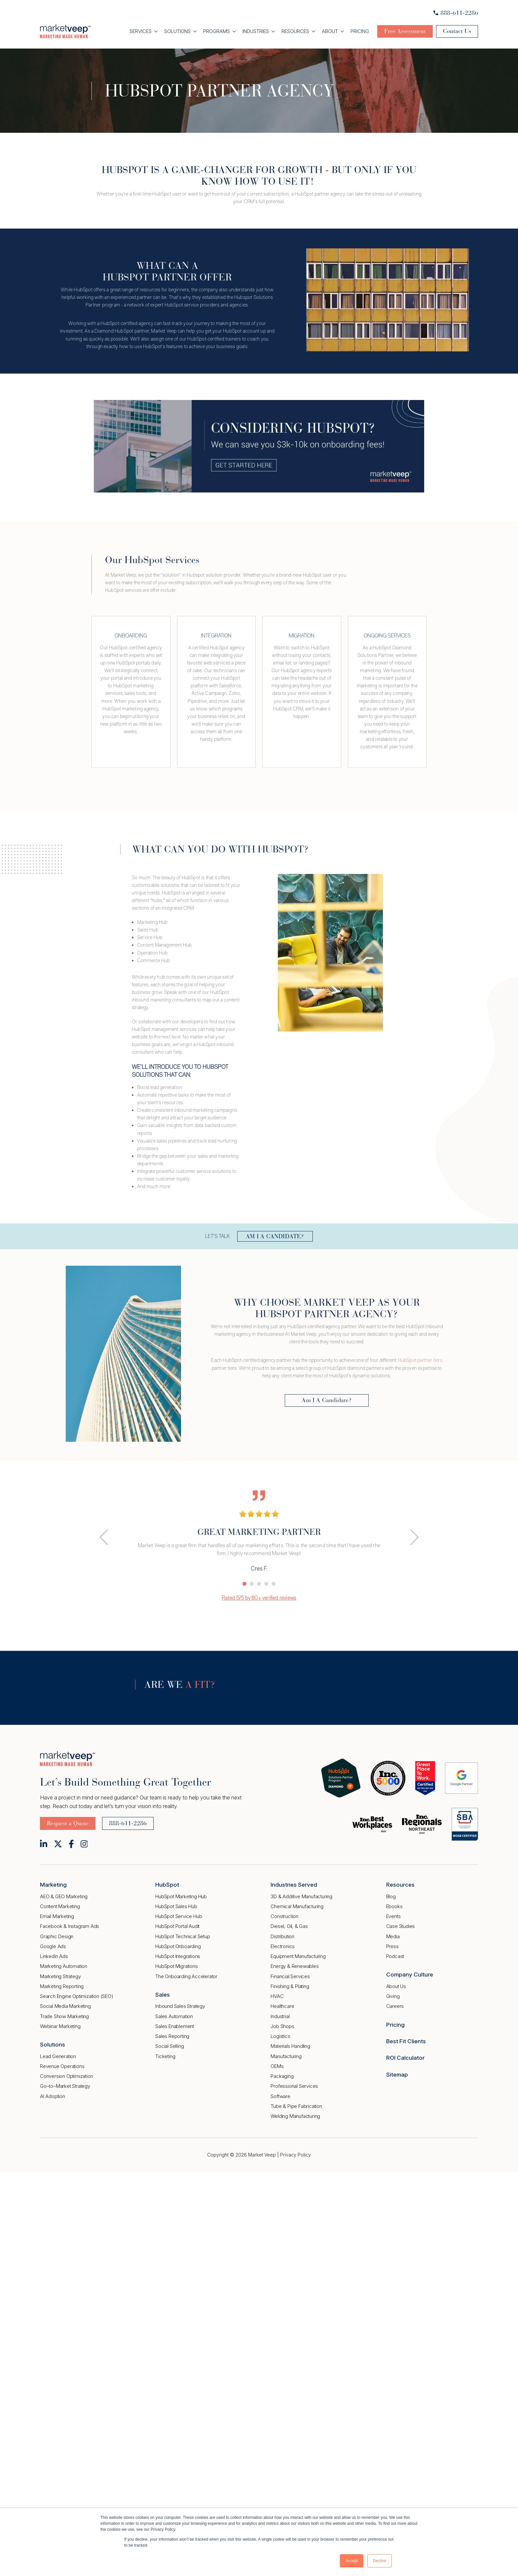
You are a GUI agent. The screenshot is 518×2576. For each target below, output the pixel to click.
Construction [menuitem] (284, 1916)
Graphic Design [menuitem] (56, 1936)
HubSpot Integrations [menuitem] (177, 1956)
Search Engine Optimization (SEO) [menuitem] (76, 1996)
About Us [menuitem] (396, 1986)
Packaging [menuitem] (282, 2076)
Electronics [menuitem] (283, 1946)
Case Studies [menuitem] (400, 1926)
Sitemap (397, 2074)
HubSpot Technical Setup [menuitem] (182, 1936)
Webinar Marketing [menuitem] (60, 2026)
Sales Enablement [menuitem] (174, 2026)
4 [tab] (266, 1584)
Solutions (177, 31)
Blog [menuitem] (391, 1896)
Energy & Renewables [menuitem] (294, 1966)
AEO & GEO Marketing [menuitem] (64, 1896)
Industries (255, 31)
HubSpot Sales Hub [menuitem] (176, 1906)
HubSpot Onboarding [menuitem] (178, 1946)
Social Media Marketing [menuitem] (65, 2006)
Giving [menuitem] (393, 1996)
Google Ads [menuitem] (53, 1946)
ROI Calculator (405, 2057)
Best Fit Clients (406, 2041)
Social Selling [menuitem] (169, 2046)
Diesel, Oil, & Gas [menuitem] (289, 1926)
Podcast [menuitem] (395, 1956)
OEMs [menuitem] (277, 2066)
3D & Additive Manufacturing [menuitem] (301, 1896)
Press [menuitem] (392, 1946)
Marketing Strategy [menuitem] (60, 1976)
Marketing (53, 1884)
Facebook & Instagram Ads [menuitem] (69, 1926)
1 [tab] (244, 1584)
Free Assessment (405, 31)
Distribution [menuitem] (282, 1936)
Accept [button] (352, 2560)
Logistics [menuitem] (280, 2036)
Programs (216, 31)
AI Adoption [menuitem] (52, 2096)
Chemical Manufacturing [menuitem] (297, 1906)
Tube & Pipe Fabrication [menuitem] (296, 2106)
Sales (162, 1994)
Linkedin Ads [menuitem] (54, 1956)
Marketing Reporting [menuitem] (62, 1986)
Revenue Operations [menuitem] (62, 2066)
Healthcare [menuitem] (282, 2006)
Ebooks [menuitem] (394, 1906)
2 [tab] (252, 1584)
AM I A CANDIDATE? (275, 1236)
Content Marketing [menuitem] (60, 1906)
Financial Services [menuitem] (290, 1976)
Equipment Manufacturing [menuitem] (298, 1956)
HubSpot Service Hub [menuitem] (178, 1916)
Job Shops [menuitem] (282, 2026)
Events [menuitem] (393, 1916)
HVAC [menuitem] (277, 1996)
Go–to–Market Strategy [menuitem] (65, 2086)
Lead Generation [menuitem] (58, 2056)
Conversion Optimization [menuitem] (66, 2076)
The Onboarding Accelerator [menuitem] (186, 1976)
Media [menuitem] (393, 1936)
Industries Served (294, 1884)
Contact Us (457, 31)
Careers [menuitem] (395, 2006)
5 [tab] (274, 1584)
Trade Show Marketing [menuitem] (64, 2016)
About (330, 31)
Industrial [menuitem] (280, 2016)
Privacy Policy (295, 2155)
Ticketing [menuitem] (165, 2056)
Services (141, 31)
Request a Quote (68, 1823)
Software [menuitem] (280, 2096)
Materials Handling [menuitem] (290, 2046)
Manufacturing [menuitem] (286, 2056)
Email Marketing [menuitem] (57, 1916)
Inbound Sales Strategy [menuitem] (180, 2006)
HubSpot (167, 1884)
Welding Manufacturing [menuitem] (295, 2116)
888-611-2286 (455, 13)
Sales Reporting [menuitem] (172, 2036)
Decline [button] (379, 2560)
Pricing (360, 31)
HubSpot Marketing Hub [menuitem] (181, 1896)
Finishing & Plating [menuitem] (290, 1986)
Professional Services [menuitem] (294, 2086)
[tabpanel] (259, 1530)
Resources (295, 31)
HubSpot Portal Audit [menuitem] (177, 1926)
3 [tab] (259, 1584)
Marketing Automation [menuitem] (63, 1966)
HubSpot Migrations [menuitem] (176, 1966)
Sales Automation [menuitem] (174, 2016)
